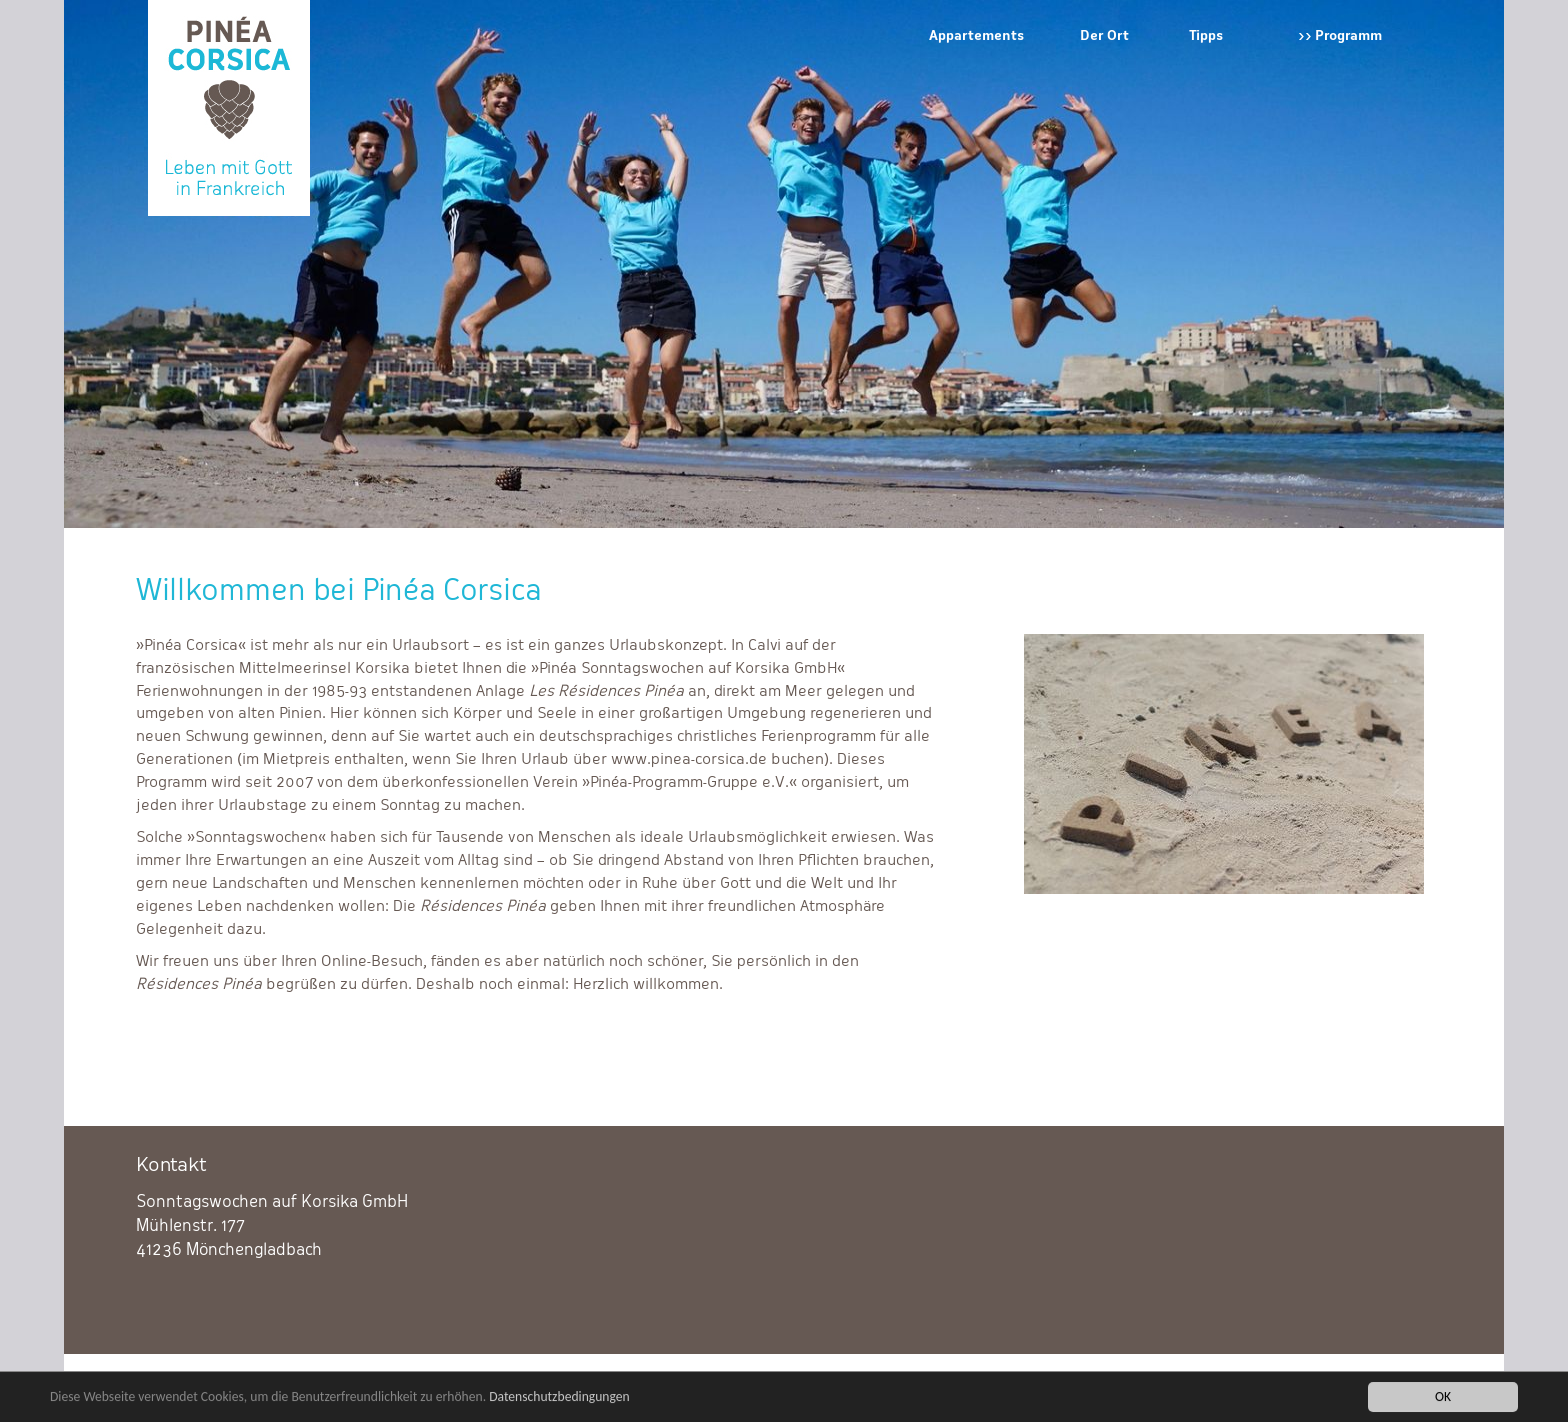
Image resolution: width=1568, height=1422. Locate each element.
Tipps (1206, 35)
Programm (1348, 35)
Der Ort (1104, 35)
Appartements (976, 35)
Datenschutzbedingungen (559, 1397)
